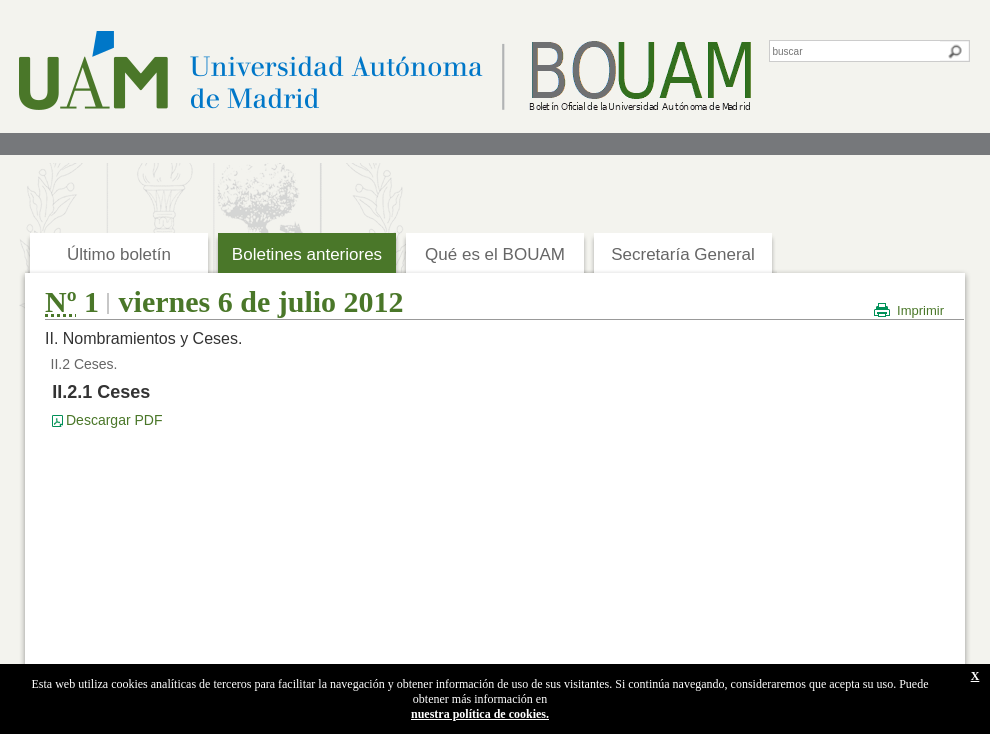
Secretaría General (683, 254)
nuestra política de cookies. (480, 714)
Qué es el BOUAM (495, 254)
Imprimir (920, 310)
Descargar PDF (114, 420)
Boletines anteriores (307, 254)
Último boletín (119, 254)
